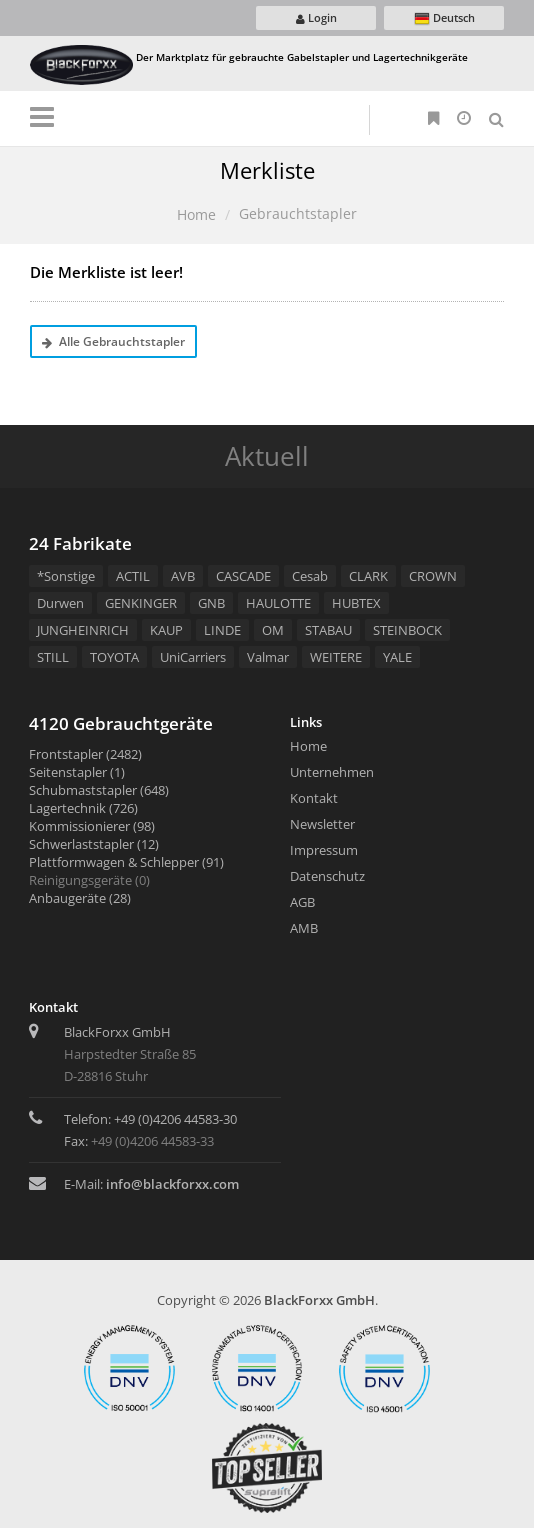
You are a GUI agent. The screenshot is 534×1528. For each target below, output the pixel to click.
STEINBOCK (407, 630)
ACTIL (133, 576)
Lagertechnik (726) (83, 808)
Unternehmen (332, 772)
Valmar (268, 657)
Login (316, 17)
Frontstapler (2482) (85, 754)
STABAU (328, 630)
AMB (304, 928)
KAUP (166, 630)
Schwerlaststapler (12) (94, 844)
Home (196, 214)
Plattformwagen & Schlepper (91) (126, 862)
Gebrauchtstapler (298, 213)
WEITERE (336, 657)
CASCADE (243, 576)
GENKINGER (141, 603)
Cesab (310, 576)
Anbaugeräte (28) (80, 898)
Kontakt (314, 798)
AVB (183, 576)
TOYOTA (114, 657)
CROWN (433, 576)
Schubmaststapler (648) (99, 790)
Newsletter (322, 824)
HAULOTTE (278, 603)
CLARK (368, 576)
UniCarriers (193, 657)
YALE (397, 657)
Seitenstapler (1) (77, 772)
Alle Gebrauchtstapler (113, 341)
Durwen (60, 603)
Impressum (324, 850)
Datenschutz (327, 876)
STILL (53, 657)
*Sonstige (66, 576)
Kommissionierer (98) (92, 826)
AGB (302, 902)
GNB (211, 603)
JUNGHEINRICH (83, 630)
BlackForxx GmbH (319, 1300)
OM (273, 630)
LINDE (222, 630)
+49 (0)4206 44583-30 (175, 1119)
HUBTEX (356, 603)
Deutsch (444, 18)
